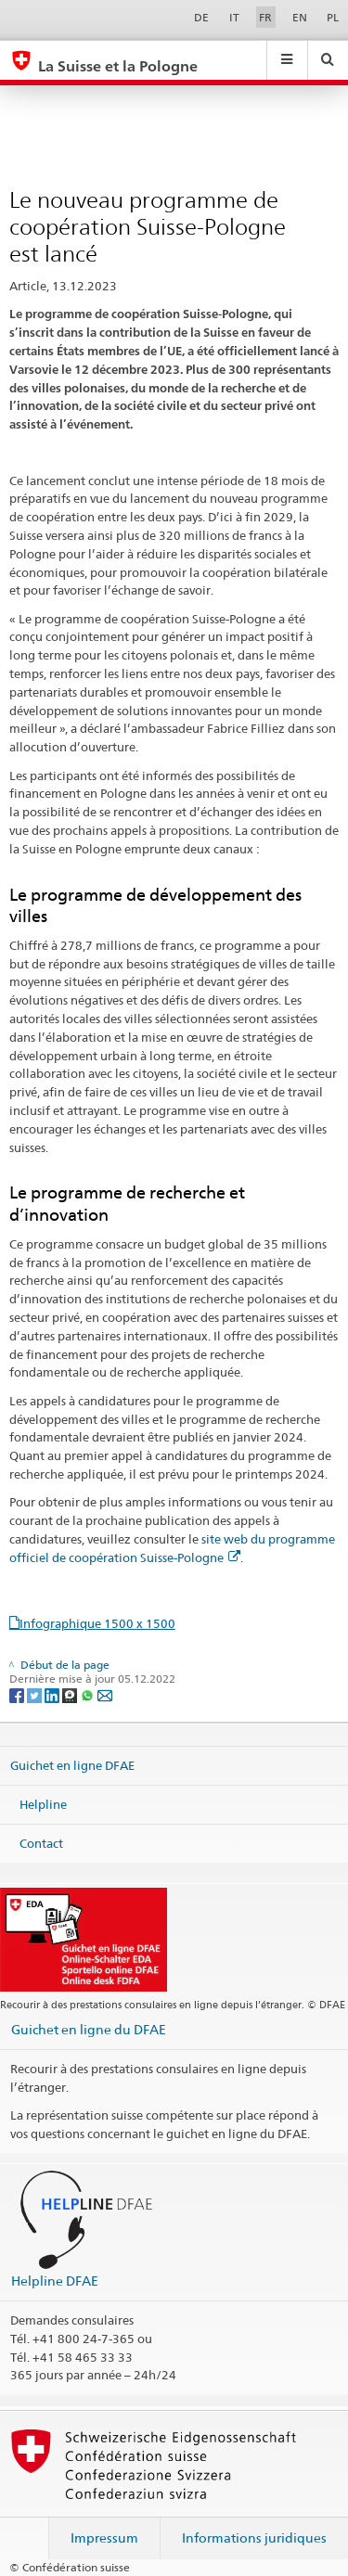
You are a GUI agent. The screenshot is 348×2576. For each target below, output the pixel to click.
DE (201, 17)
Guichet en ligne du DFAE (88, 2029)
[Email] (104, 1694)
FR (265, 17)
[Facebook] (18, 1694)
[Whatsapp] (88, 1694)
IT (234, 17)
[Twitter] (36, 1694)
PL (333, 17)
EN (299, 17)
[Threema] (71, 1694)
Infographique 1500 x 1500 (97, 1623)
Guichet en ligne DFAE (72, 1765)
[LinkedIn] (53, 1694)
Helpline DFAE (54, 2280)
